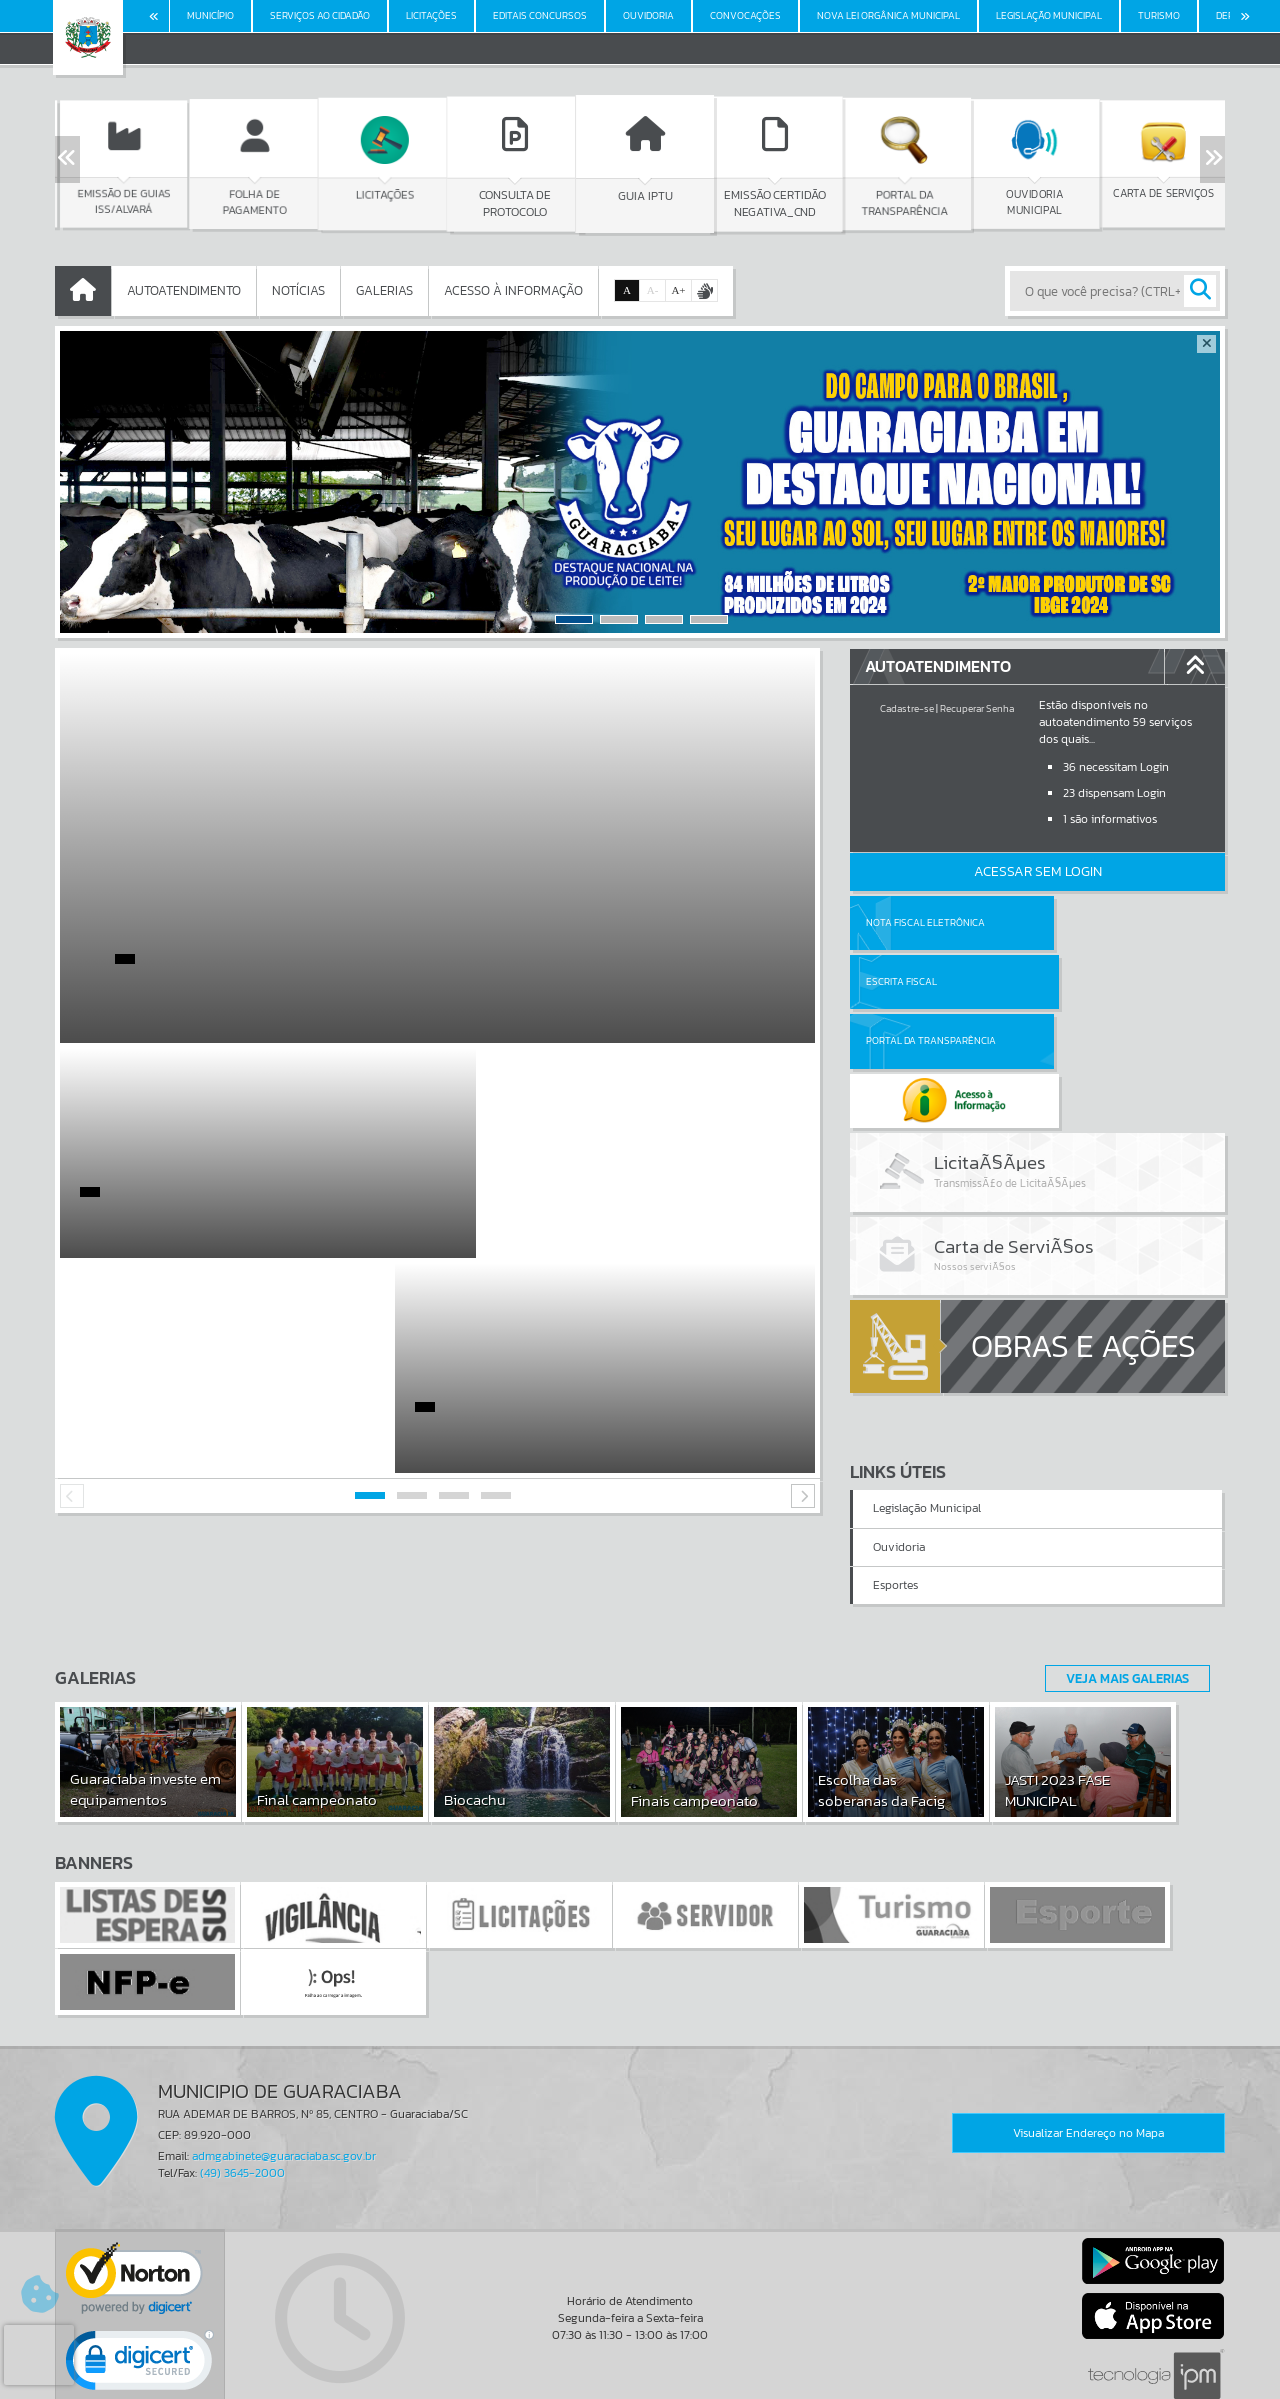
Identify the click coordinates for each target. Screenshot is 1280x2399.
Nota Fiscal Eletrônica (925, 922)
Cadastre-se (907, 708)
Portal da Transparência (931, 981)
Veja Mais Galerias (1121, 1583)
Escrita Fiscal (1089, 922)
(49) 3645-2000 (242, 2079)
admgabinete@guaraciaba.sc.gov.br (284, 2062)
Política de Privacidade (640, 2379)
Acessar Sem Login (1038, 871)
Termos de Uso (640, 2364)
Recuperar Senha (977, 708)
